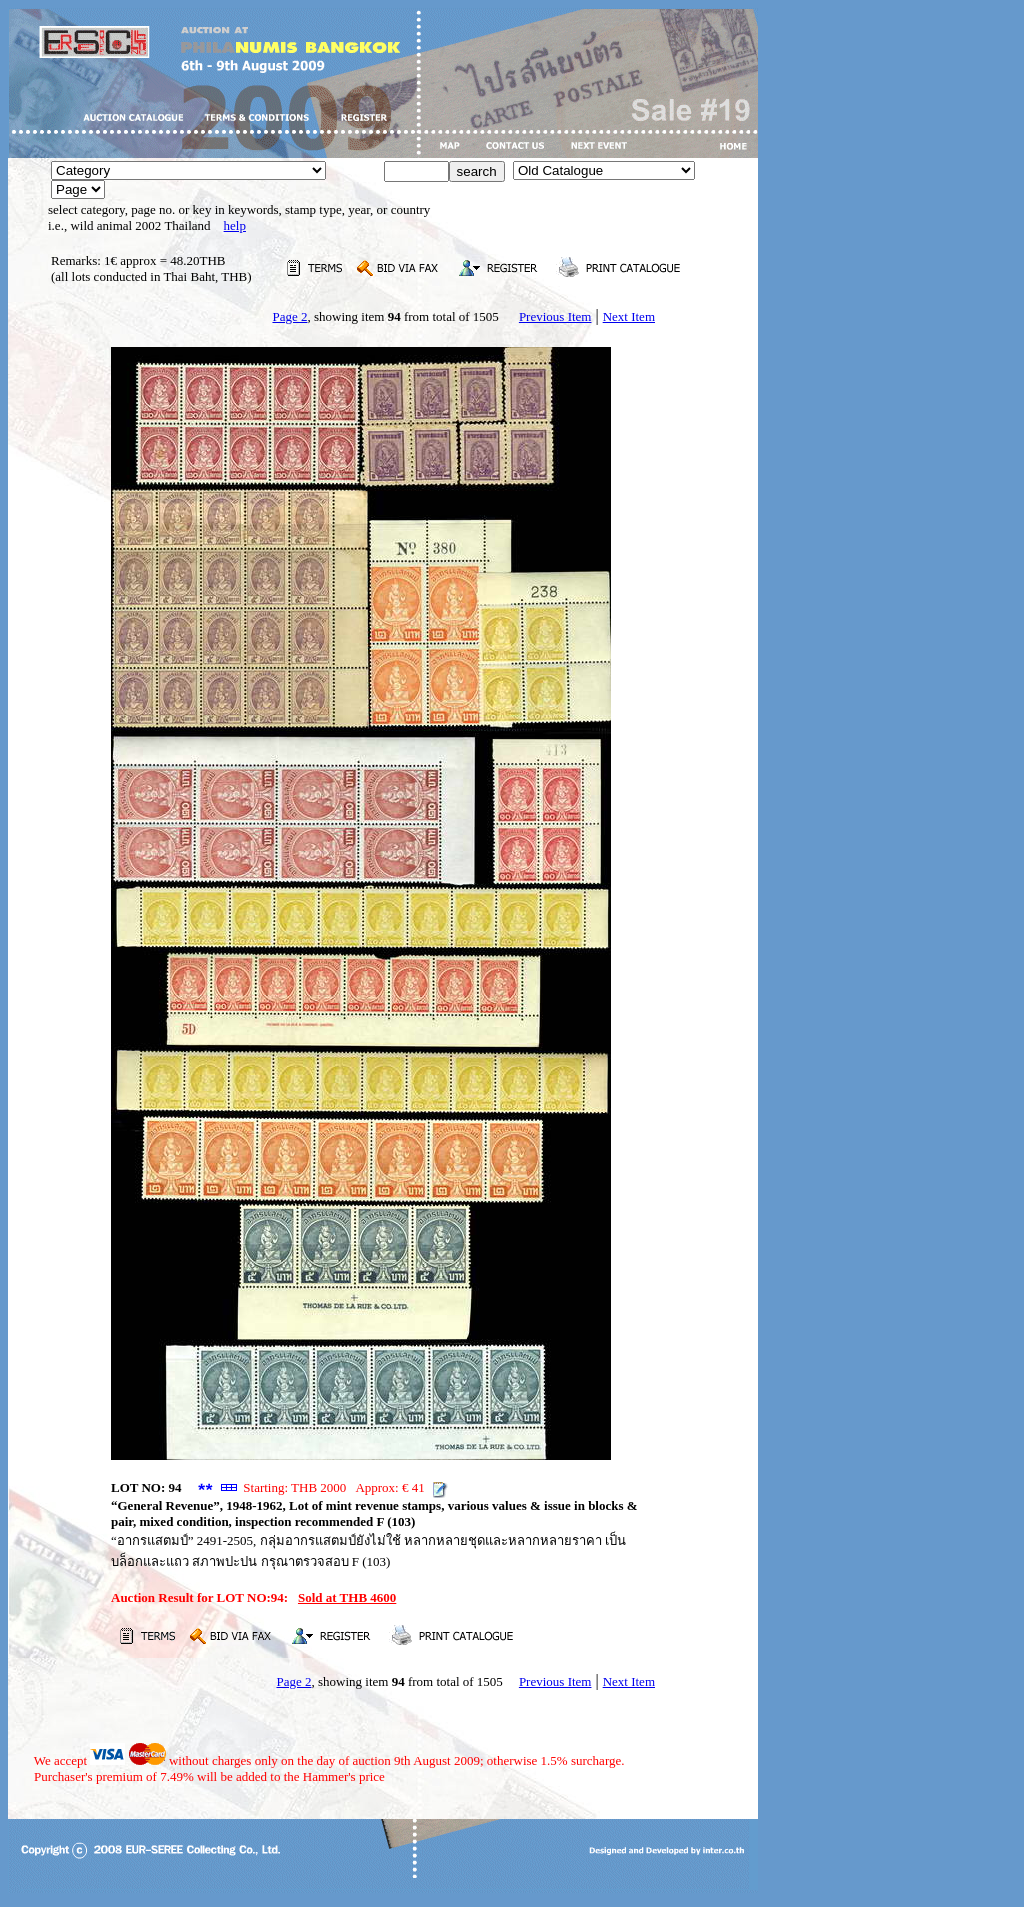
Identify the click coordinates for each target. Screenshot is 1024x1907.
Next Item (629, 316)
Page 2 (289, 316)
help (235, 225)
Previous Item (555, 316)
